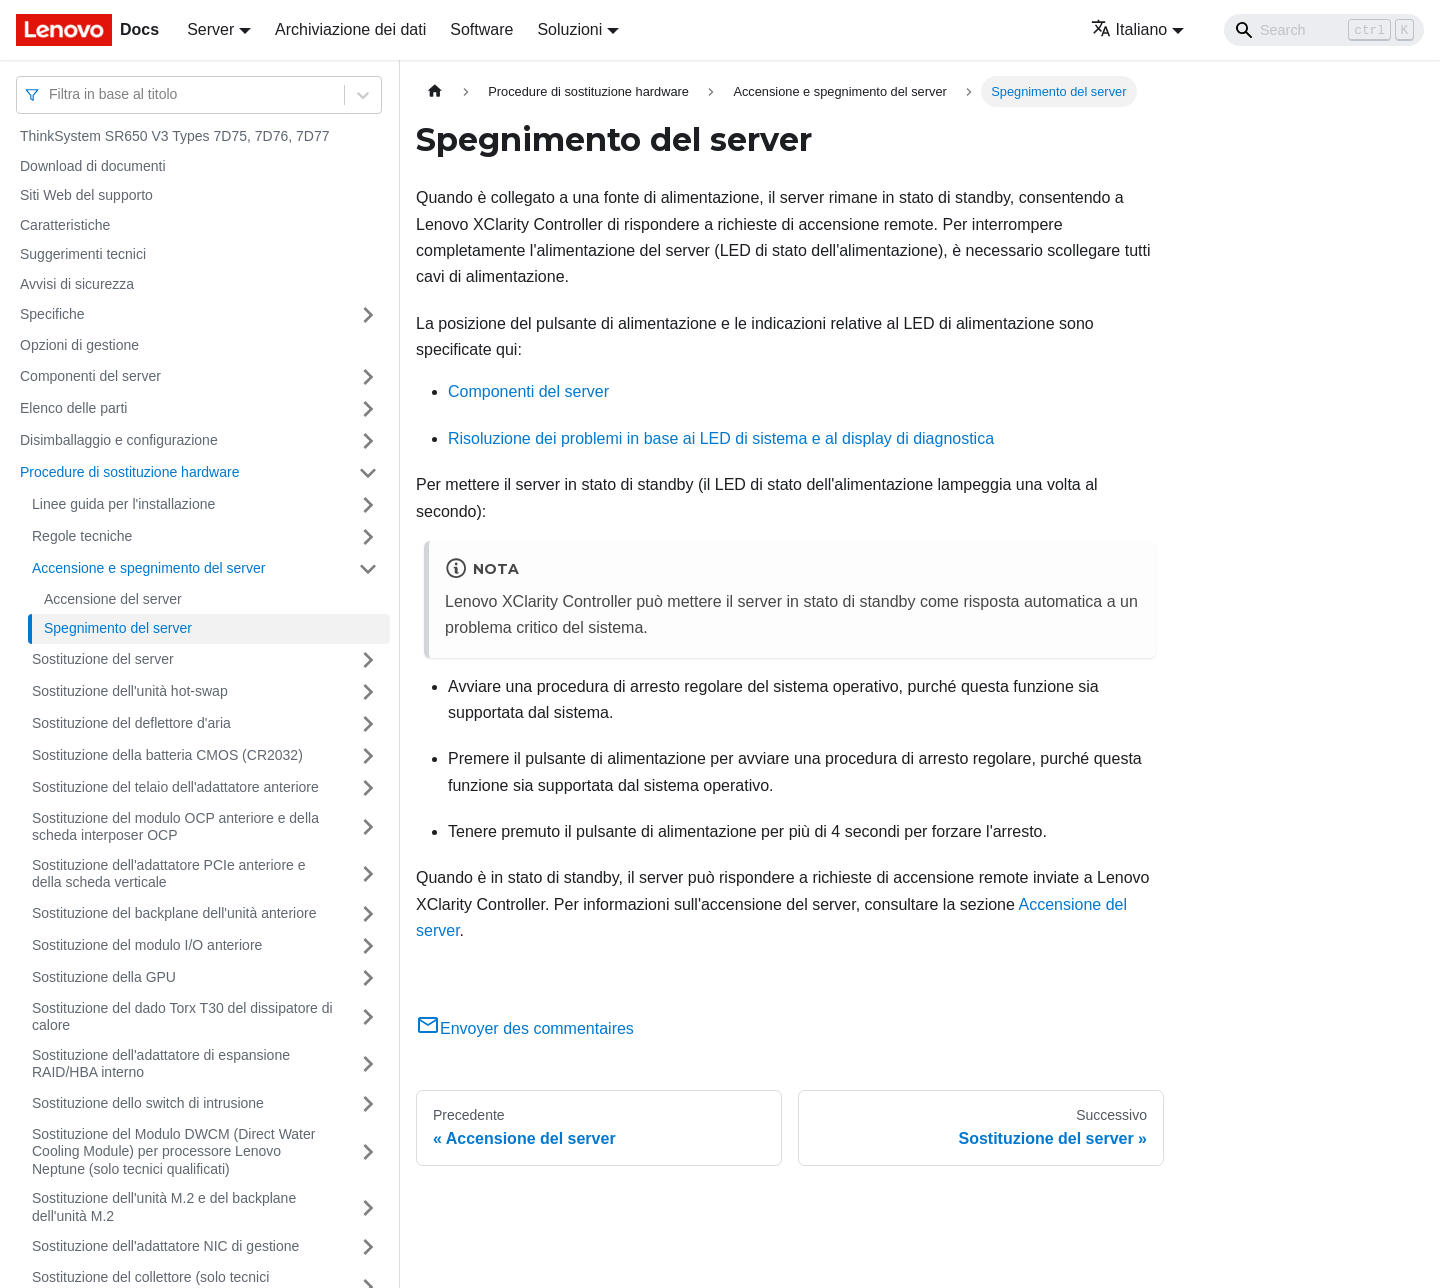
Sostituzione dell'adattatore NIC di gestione (165, 1246)
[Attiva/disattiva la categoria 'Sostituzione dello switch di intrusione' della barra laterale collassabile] (368, 1104)
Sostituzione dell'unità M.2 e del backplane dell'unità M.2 (164, 1207)
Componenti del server (90, 376)
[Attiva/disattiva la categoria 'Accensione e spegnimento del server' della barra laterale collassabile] (368, 569)
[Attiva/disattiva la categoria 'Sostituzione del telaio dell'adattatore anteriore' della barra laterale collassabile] (368, 788)
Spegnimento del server (118, 628)
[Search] (1324, 30)
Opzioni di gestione (79, 345)
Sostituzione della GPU (104, 977)
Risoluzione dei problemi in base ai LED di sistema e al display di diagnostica (721, 438)
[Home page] (435, 91)
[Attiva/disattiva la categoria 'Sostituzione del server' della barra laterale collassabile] (368, 660)
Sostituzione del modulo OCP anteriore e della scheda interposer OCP (175, 827)
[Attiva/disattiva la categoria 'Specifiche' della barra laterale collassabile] (368, 315)
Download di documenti (93, 166)
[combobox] (51, 94)
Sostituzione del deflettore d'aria (131, 723)
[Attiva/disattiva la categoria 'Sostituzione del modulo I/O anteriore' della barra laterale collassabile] (368, 946)
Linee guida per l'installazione (123, 504)
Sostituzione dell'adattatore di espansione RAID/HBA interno (161, 1064)
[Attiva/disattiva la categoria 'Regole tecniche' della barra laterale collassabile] (368, 537)
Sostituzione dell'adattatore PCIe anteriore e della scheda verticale (169, 874)
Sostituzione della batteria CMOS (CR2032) (167, 755)
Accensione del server (113, 599)
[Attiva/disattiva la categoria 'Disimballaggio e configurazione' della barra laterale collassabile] (368, 441)
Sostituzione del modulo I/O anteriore (147, 945)
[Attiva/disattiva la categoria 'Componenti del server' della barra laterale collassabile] (368, 377)
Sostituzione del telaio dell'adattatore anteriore (175, 787)
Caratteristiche (65, 225)
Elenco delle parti (73, 408)
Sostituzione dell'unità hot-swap (130, 691)
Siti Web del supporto (86, 195)
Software (481, 29)
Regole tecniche (82, 536)
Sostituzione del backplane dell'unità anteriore (174, 913)
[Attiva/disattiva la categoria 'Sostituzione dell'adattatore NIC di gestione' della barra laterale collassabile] (368, 1247)
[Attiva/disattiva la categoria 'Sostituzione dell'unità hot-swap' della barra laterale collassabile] (368, 692)
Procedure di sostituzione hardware (129, 472)
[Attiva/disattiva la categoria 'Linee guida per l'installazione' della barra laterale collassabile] (368, 505)
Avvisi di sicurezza (77, 284)
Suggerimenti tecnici (83, 254)
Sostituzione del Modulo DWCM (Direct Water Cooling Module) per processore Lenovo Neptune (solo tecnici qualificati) (173, 1151)
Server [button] (210, 29)
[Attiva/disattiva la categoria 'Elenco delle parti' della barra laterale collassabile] (368, 409)
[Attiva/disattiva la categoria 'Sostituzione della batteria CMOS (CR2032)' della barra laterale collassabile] (368, 756)
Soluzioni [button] (569, 29)
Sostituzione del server (103, 659)
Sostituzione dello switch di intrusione (148, 1103)
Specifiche (52, 314)
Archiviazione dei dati (350, 29)
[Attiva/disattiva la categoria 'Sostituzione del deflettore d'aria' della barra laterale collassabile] (368, 724)
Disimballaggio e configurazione (119, 440)
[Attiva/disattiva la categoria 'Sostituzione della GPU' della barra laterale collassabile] (368, 978)
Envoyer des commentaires (525, 1028)
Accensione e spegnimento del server (148, 568)
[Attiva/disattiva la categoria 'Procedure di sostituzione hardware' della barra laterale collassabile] (368, 473)
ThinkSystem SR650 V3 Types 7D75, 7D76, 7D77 (174, 136)
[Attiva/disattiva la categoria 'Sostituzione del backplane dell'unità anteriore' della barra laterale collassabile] (368, 914)
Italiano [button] (1129, 29)
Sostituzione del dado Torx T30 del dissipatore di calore (182, 1017)
